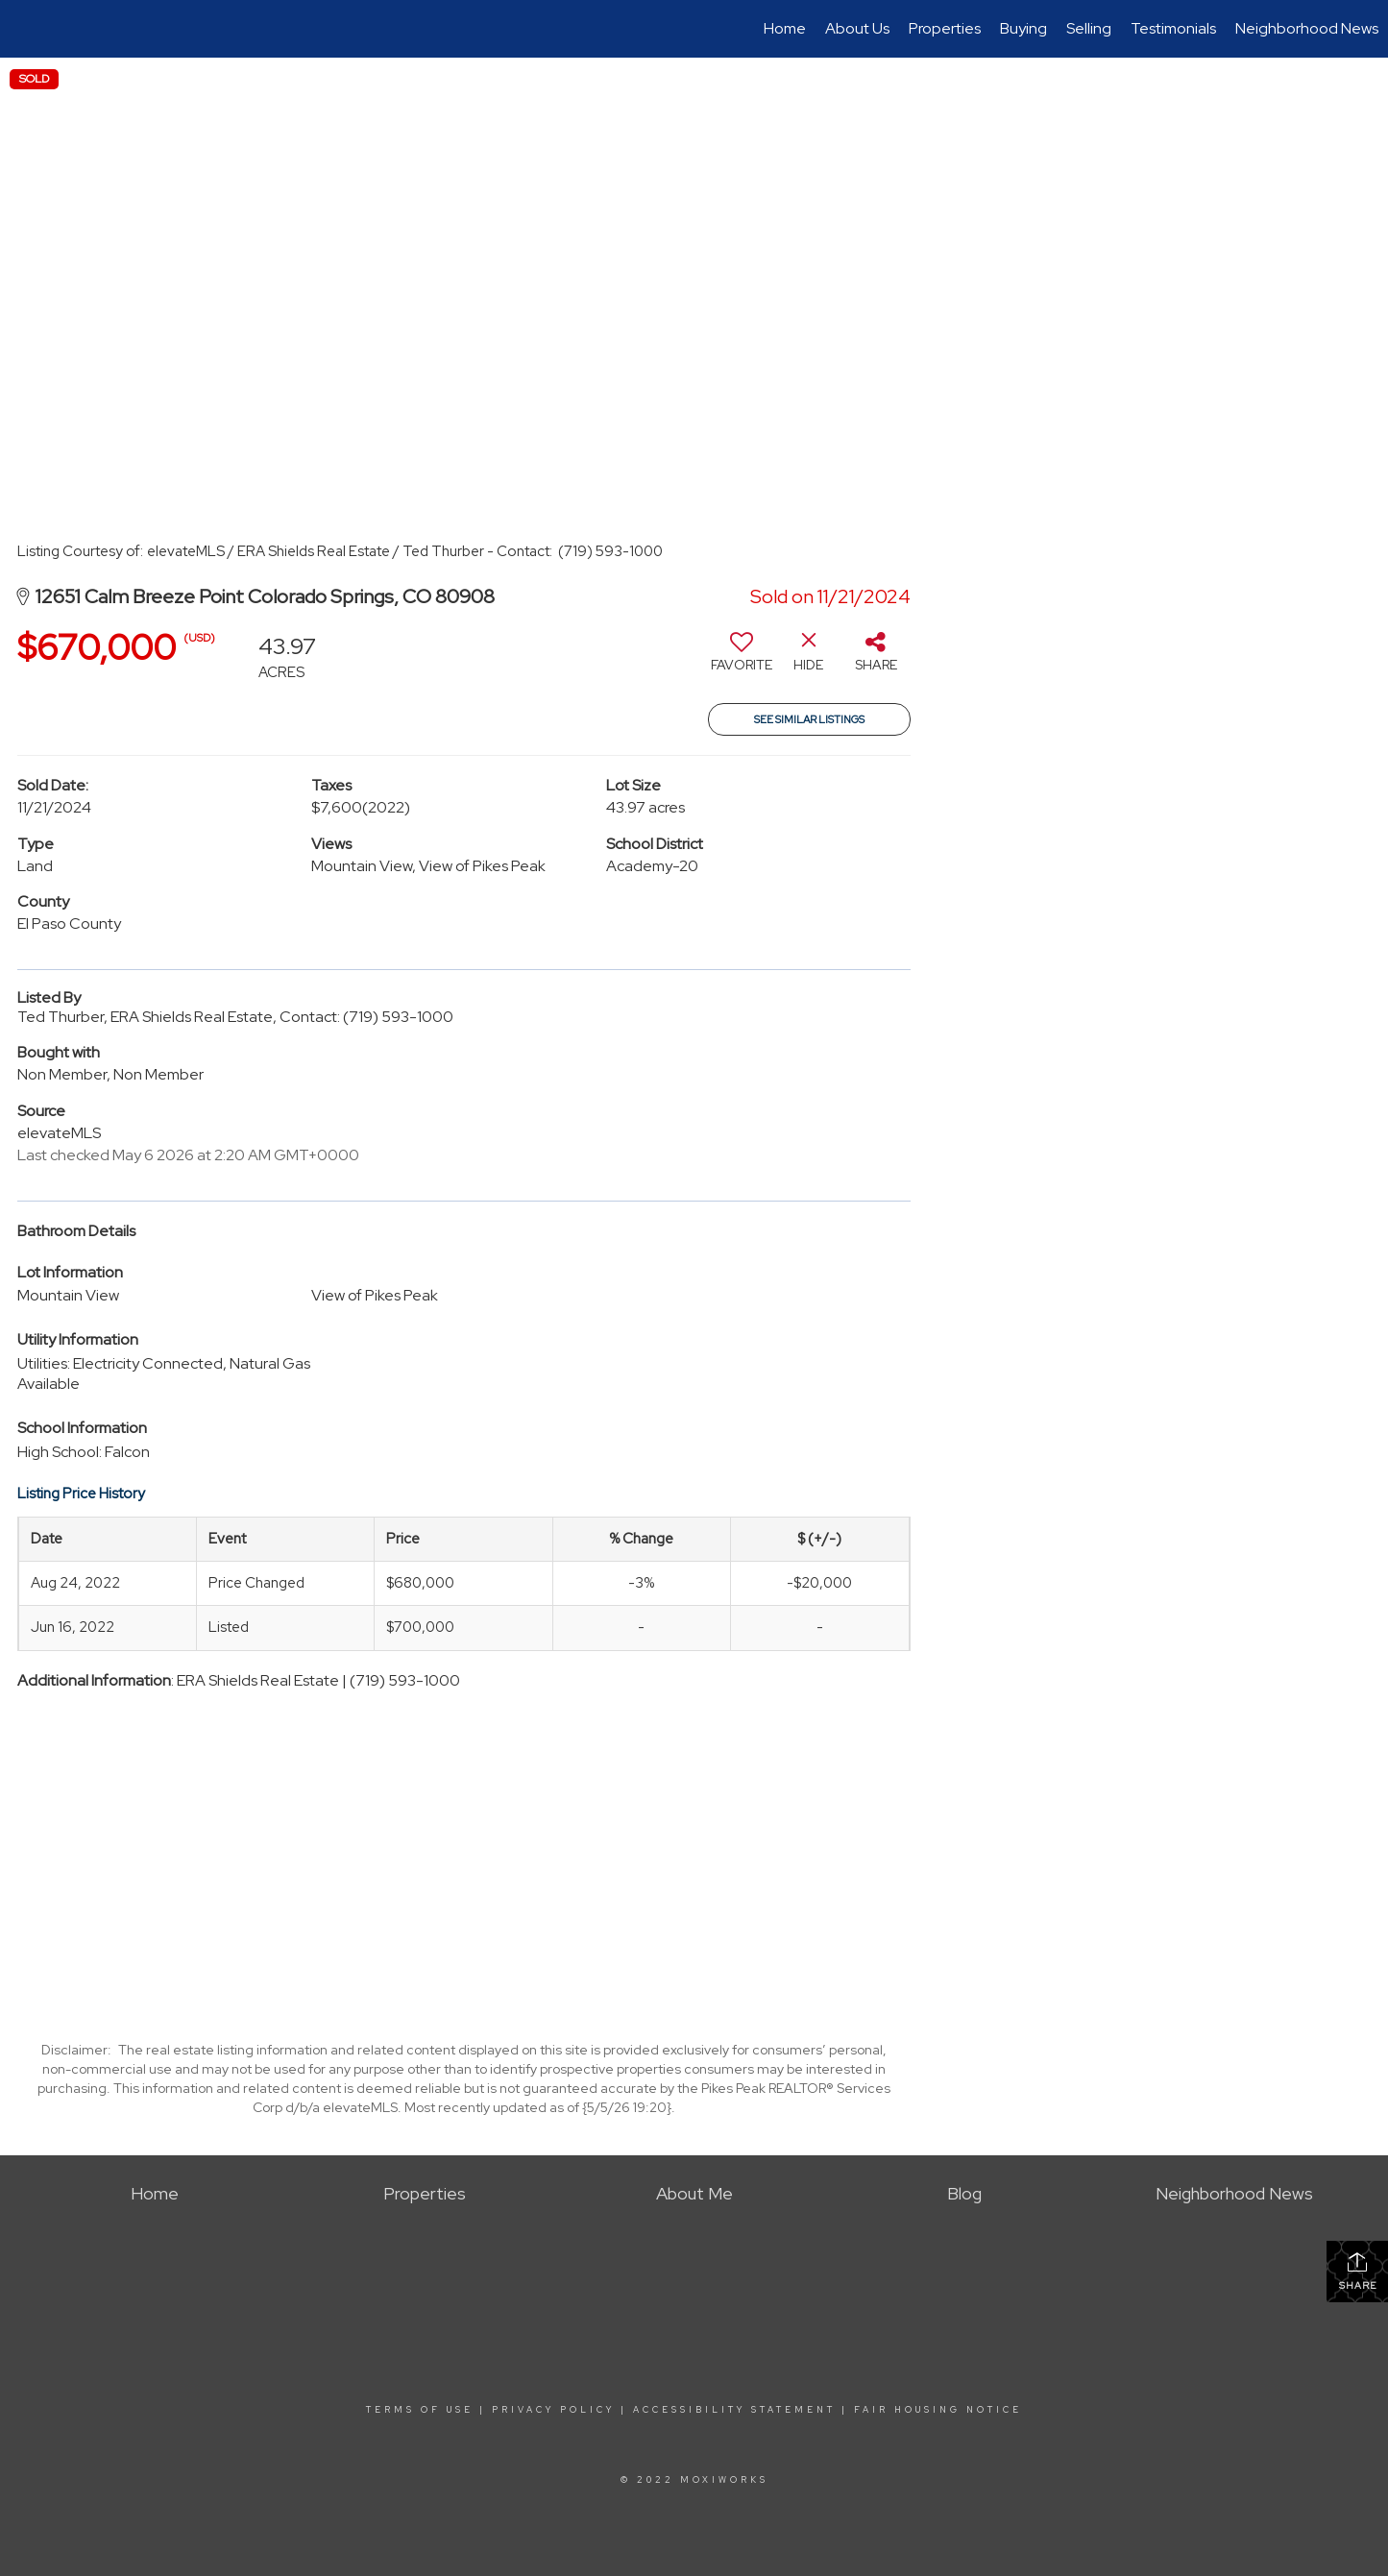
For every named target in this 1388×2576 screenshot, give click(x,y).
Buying (1023, 28)
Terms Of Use (420, 2410)
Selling (1088, 28)
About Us (857, 28)
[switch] (741, 659)
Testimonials (1173, 28)
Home (785, 28)
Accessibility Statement (734, 2410)
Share (1357, 2271)
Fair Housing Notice (938, 2410)
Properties (945, 28)
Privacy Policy (553, 2410)
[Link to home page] (24, 29)
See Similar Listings (809, 719)
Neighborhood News (1306, 28)
